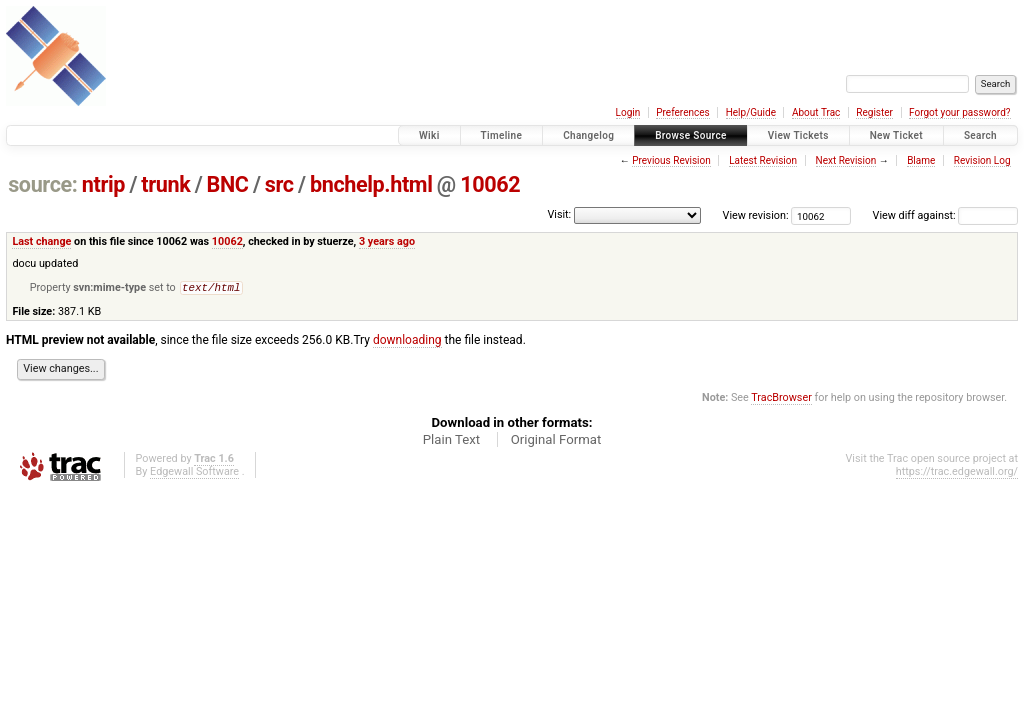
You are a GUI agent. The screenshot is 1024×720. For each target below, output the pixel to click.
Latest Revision (763, 160)
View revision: (756, 215)
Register (874, 112)
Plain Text (451, 441)
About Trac (816, 112)
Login (628, 112)
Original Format (556, 441)
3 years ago (387, 241)
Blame (921, 160)
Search (980, 135)
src (279, 184)
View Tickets (798, 135)
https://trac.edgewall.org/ (957, 473)
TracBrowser (781, 399)
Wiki (429, 135)
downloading (407, 342)
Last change (41, 241)
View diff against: (945, 215)
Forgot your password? (960, 112)
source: (42, 184)
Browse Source (691, 135)
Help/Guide (751, 112)
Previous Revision (671, 160)
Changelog (588, 135)
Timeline (502, 135)
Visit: (559, 214)
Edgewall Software (194, 473)
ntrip (103, 184)
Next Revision (846, 160)
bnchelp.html (371, 184)
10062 (490, 184)
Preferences (682, 112)
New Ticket (896, 135)
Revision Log (982, 160)
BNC (228, 184)
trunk (165, 184)
